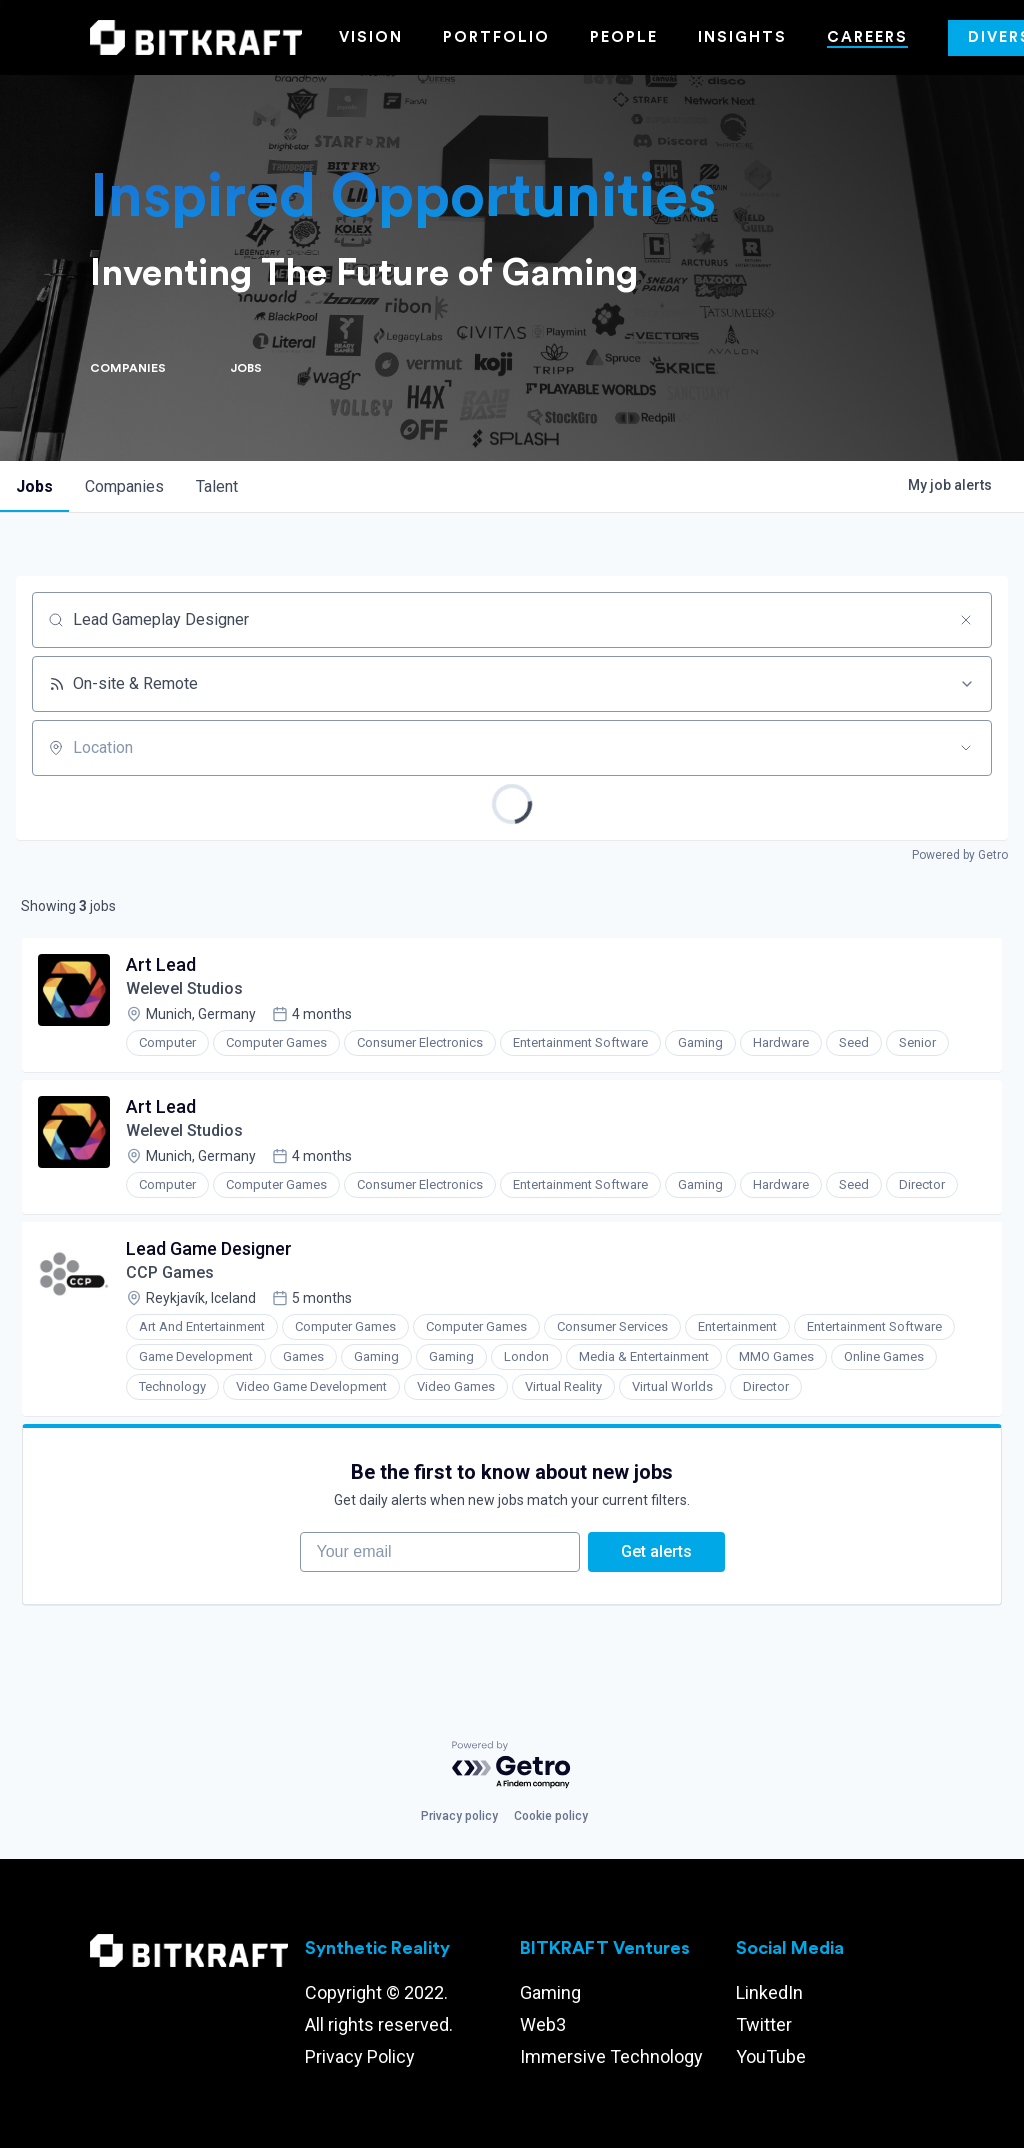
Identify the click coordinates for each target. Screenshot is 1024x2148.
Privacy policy (459, 1816)
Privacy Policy (360, 2056)
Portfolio (496, 37)
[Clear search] (966, 620)
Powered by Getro (960, 855)
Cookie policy (551, 1816)
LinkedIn (769, 1992)
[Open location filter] (966, 748)
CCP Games (170, 1272)
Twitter (764, 2024)
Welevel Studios (184, 988)
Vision (371, 37)
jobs (34, 486)
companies (124, 486)
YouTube (771, 2056)
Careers (867, 37)
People (624, 37)
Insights (742, 37)
